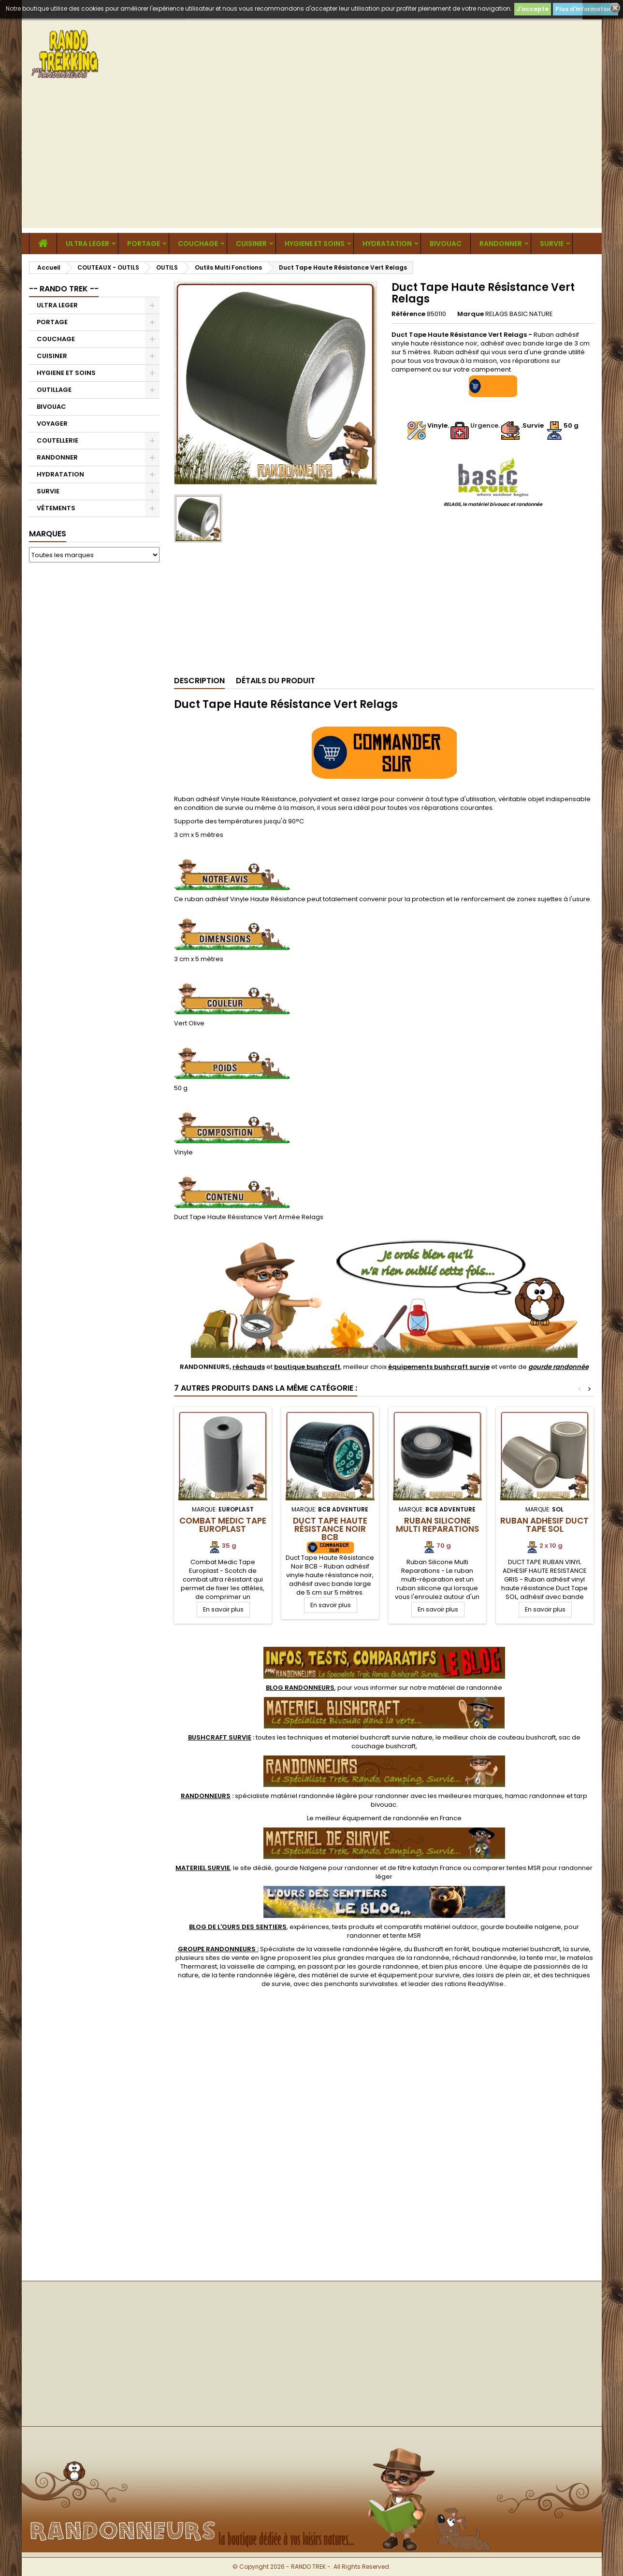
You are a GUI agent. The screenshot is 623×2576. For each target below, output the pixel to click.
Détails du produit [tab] (275, 680)
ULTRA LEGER (87, 243)
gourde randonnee (388, 1966)
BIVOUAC (446, 243)
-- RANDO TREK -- (64, 288)
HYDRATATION (387, 243)
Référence (408, 314)
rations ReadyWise (474, 1983)
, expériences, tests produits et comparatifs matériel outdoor (333, 1926)
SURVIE (552, 243)
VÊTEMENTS (56, 508)
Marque (470, 314)
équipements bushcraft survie (439, 1366)
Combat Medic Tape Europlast (222, 1525)
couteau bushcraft (527, 1737)
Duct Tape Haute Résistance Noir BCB (330, 1529)
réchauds (248, 1366)
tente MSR (405, 1935)
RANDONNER (500, 243)
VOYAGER (52, 423)
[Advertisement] (312, 160)
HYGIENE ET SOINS (315, 243)
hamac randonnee (535, 1795)
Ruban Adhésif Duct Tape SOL (544, 1525)
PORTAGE (143, 243)
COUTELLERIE (57, 440)
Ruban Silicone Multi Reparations (437, 1525)
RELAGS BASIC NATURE (519, 313)
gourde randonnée (558, 1366)
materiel (382, 1737)
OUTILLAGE (54, 389)
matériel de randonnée (465, 1687)
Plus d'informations (585, 9)
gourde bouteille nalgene (520, 1926)
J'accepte (533, 9)
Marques (47, 533)
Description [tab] (199, 680)
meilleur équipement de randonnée (372, 1818)
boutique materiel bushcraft (516, 1949)
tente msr (542, 1957)
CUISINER (251, 243)
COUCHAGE (198, 243)
